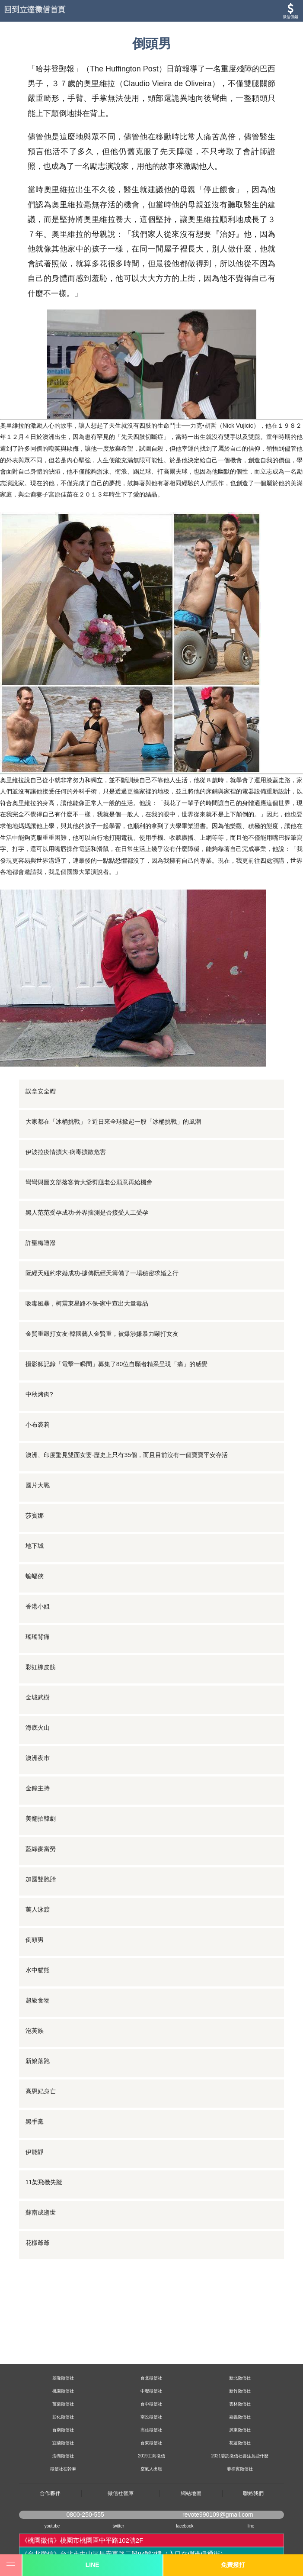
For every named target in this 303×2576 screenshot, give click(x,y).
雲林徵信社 (240, 2404)
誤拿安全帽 (41, 1091)
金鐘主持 (38, 1788)
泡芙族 (35, 2030)
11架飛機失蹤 (44, 2182)
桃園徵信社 (63, 2391)
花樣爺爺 (38, 2242)
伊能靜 (35, 2151)
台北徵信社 (151, 2378)
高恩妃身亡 (41, 2091)
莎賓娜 (35, 1515)
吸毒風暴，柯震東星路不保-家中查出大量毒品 (87, 1303)
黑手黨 (35, 2121)
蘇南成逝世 (41, 2212)
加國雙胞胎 (41, 1879)
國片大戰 (38, 1485)
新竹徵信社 (240, 2391)
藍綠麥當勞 (41, 1848)
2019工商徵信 (151, 2455)
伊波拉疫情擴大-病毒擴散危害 (66, 1151)
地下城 (35, 1545)
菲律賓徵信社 (240, 2468)
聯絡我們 (253, 2493)
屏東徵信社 (240, 2430)
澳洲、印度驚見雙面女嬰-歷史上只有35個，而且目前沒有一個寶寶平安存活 (127, 1454)
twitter (118, 2526)
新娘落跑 (38, 2060)
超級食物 (38, 2000)
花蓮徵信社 (240, 2443)
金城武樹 (38, 1697)
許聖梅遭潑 (41, 1242)
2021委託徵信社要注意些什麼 (239, 2455)
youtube (52, 2526)
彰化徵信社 (63, 2417)
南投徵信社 (151, 2417)
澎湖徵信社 (63, 2455)
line (251, 2526)
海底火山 (38, 1727)
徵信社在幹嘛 (63, 2468)
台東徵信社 (151, 2443)
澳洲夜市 (38, 1757)
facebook (185, 2526)
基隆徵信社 (63, 2378)
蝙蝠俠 (35, 1576)
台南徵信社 (63, 2430)
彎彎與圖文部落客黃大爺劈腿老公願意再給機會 (89, 1182)
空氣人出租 (151, 2468)
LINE (92, 2564)
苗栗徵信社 (63, 2404)
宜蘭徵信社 (63, 2443)
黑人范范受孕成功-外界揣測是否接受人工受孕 (87, 1212)
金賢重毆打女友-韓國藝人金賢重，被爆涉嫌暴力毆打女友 (102, 1333)
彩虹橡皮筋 (41, 1667)
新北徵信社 (240, 2378)
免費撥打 (233, 2564)
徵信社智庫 (121, 2493)
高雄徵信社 (151, 2430)
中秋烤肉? (39, 1394)
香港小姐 (38, 1606)
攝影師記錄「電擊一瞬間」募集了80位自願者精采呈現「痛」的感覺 (117, 1364)
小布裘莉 (38, 1424)
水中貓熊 (38, 1970)
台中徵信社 (151, 2404)
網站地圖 (191, 2493)
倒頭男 (35, 1939)
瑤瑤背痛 (38, 1636)
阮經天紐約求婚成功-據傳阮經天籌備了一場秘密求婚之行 (102, 1273)
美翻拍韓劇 (41, 1818)
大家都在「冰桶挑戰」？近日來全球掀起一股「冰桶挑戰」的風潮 (113, 1121)
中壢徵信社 (151, 2391)
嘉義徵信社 (240, 2417)
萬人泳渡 (38, 1909)
